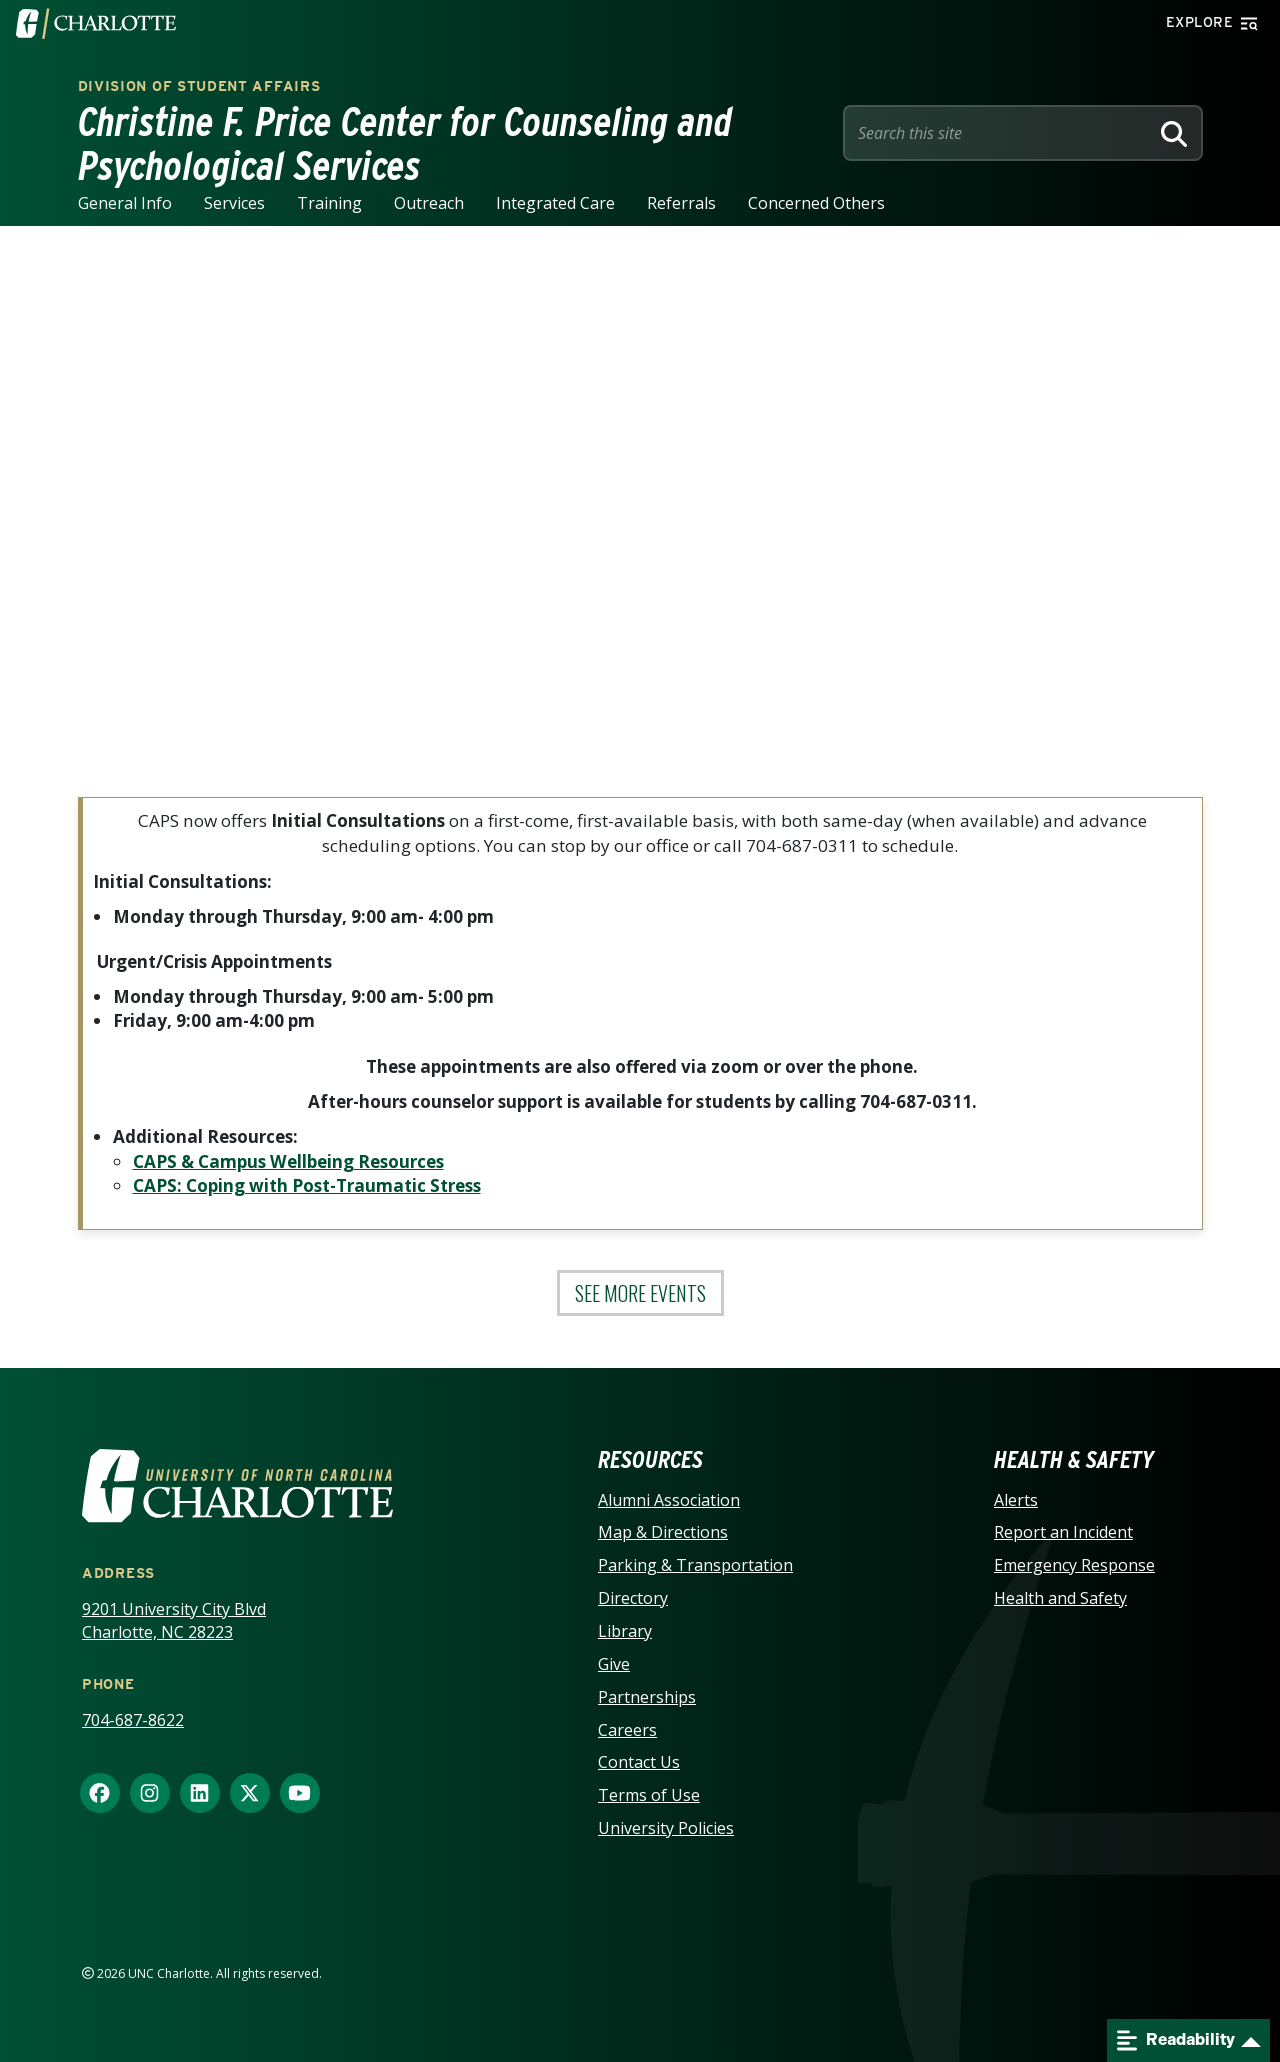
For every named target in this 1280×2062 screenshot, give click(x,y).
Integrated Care (555, 203)
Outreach (429, 203)
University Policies (666, 1828)
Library (625, 1631)
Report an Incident (1063, 1532)
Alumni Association (669, 1500)
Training (329, 203)
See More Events (640, 1293)
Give (614, 1664)
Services (234, 203)
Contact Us (639, 1762)
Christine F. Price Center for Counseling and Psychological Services (405, 144)
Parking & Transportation (695, 1565)
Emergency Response (1074, 1565)
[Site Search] (1000, 133)
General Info (125, 203)
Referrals (681, 203)
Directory (633, 1598)
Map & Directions (663, 1532)
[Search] (1174, 133)
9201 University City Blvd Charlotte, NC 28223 (174, 1620)
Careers (627, 1730)
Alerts (1016, 1500)
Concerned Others (816, 203)
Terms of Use (649, 1795)
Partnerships (647, 1697)
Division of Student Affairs (199, 86)
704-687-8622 (133, 1720)
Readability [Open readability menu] (1176, 2040)
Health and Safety (1060, 1598)
